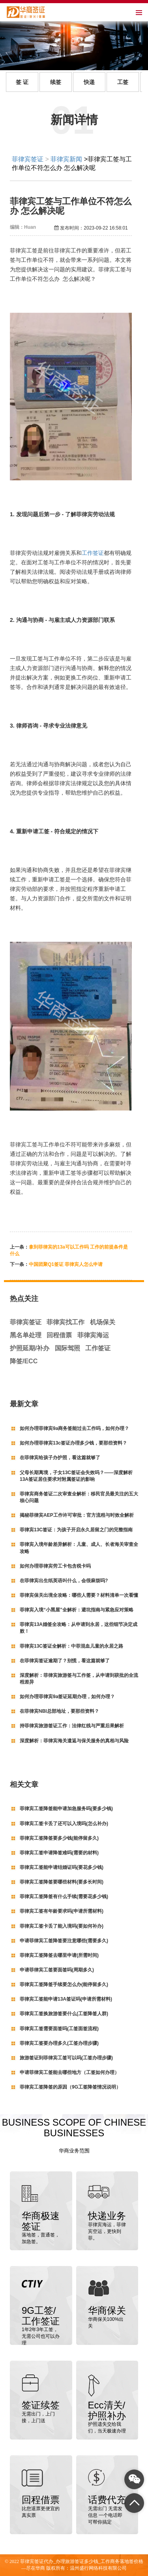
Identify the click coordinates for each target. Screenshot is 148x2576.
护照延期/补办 (29, 1348)
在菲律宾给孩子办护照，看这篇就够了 (60, 1457)
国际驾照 (67, 1348)
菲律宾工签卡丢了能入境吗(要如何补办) (61, 1926)
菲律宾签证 (27, 159)
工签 (122, 82)
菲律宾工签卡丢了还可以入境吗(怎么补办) (64, 1823)
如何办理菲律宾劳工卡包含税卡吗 (55, 1566)
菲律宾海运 (93, 1335)
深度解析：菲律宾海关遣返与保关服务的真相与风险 (74, 1740)
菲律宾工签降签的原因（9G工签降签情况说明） (70, 2087)
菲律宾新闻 (66, 159)
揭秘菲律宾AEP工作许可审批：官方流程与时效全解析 (77, 1515)
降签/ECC (23, 1361)
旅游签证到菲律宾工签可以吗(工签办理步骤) (66, 2058)
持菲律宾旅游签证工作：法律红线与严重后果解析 (72, 1726)
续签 (55, 82)
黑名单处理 (25, 1335)
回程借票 (59, 1335)
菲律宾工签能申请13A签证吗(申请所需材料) (66, 1999)
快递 (89, 82)
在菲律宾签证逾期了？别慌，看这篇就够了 (65, 1660)
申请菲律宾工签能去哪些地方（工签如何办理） (69, 2072)
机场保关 (102, 1322)
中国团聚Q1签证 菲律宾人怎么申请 (66, 1264)
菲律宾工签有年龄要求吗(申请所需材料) (61, 1911)
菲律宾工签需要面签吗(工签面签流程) (59, 2028)
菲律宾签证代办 (36, 2561)
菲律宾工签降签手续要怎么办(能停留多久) (64, 1984)
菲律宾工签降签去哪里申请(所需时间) (59, 1955)
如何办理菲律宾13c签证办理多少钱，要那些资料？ (73, 1443)
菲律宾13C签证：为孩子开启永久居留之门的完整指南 (76, 1530)
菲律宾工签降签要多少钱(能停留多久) (59, 1838)
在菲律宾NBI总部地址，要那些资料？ (59, 1711)
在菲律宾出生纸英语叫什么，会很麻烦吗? (64, 1580)
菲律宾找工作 (65, 1322)
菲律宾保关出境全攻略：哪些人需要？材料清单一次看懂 (79, 1595)
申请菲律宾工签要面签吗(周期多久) (57, 1970)
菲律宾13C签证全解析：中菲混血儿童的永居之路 (71, 1646)
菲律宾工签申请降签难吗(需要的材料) (59, 1852)
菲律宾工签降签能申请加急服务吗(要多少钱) (66, 1808)
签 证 (22, 82)
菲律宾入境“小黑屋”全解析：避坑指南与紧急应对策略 (76, 1610)
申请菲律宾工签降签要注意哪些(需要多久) (64, 1940)
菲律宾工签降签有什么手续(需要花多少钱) (64, 1896)
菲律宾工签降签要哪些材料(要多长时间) (61, 1882)
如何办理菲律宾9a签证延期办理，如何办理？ (67, 1696)
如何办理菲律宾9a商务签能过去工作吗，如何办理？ (74, 1428)
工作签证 (93, 553)
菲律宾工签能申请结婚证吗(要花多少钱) (61, 1867)
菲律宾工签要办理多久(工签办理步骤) (59, 2043)
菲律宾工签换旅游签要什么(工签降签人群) (64, 2013)
